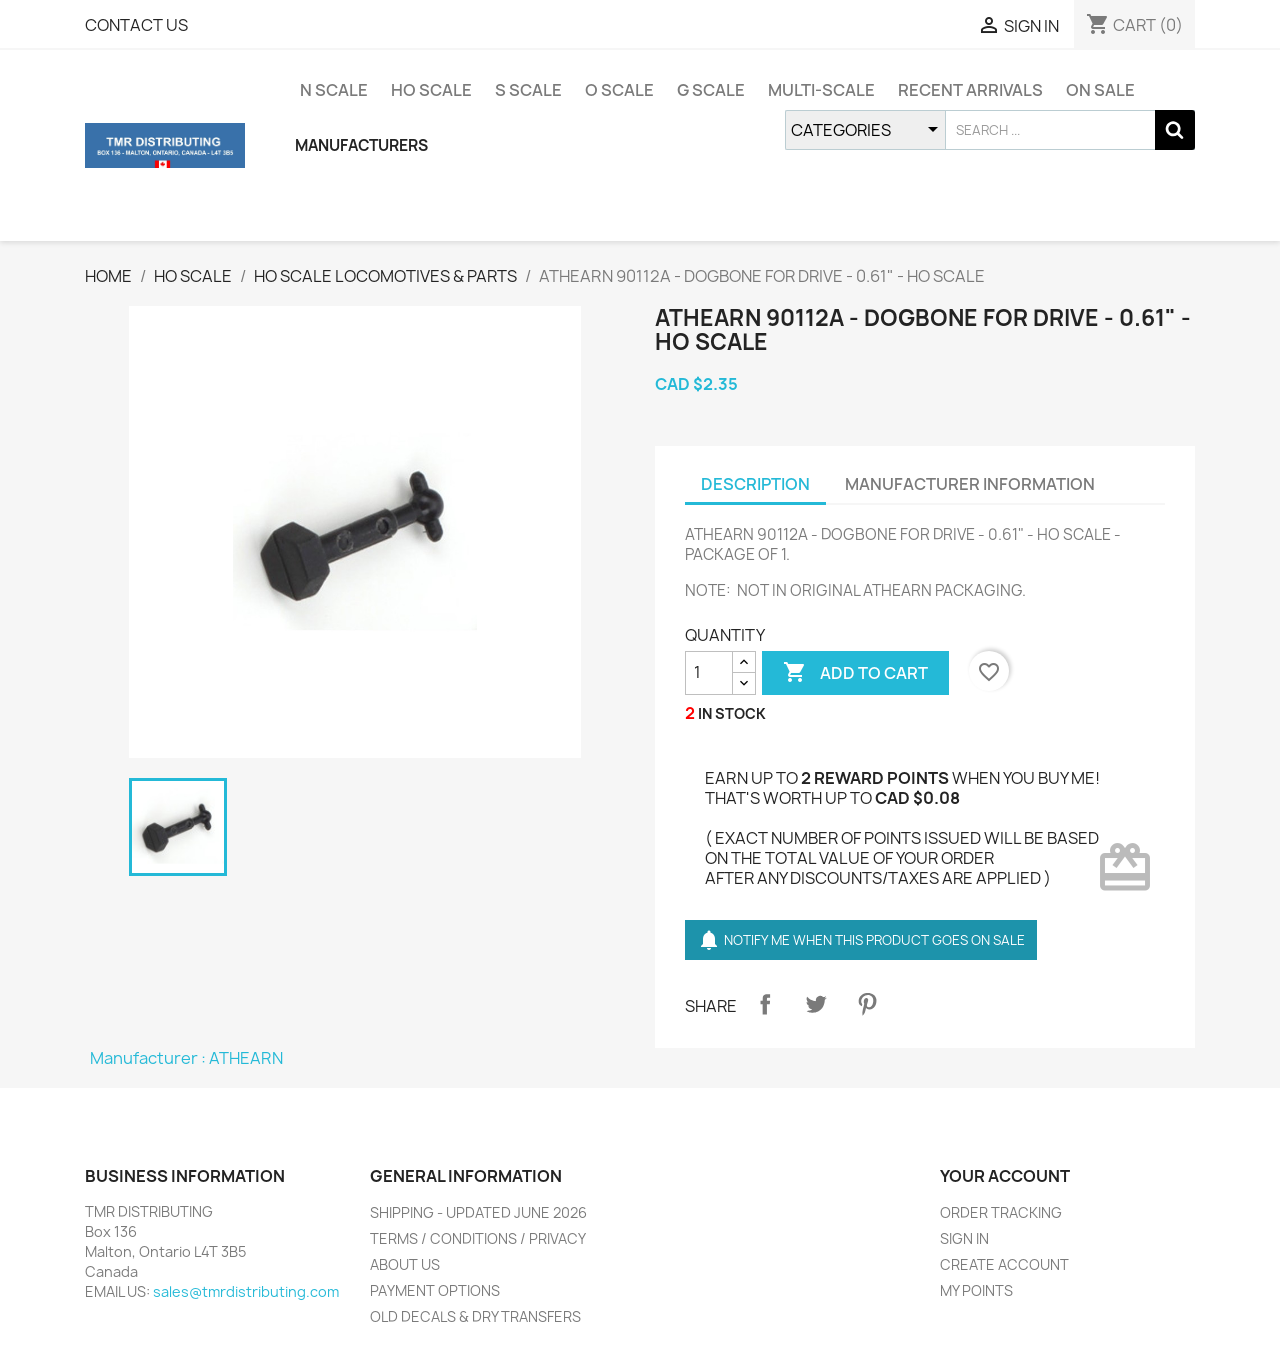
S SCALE (528, 90)
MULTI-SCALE (821, 90)
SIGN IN (964, 1238)
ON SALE (1100, 90)
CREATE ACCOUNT (1004, 1264)
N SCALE (334, 90)
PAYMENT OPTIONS (435, 1290)
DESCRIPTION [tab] (755, 484)
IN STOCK (732, 713)
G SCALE (711, 90)
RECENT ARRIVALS (970, 90)
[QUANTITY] (709, 673)
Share (765, 1004)
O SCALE (619, 90)
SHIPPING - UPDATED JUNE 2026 (478, 1212)
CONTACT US (136, 25)
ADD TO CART (855, 673)
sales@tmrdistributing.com (246, 1291)
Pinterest (867, 1004)
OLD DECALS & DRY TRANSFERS (475, 1316)
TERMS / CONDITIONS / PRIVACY (478, 1238)
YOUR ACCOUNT (1005, 1176)
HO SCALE (431, 90)
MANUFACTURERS (361, 145)
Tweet (816, 1004)
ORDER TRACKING (1001, 1212)
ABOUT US (405, 1264)
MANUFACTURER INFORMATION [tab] (970, 484)
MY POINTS (976, 1290)
